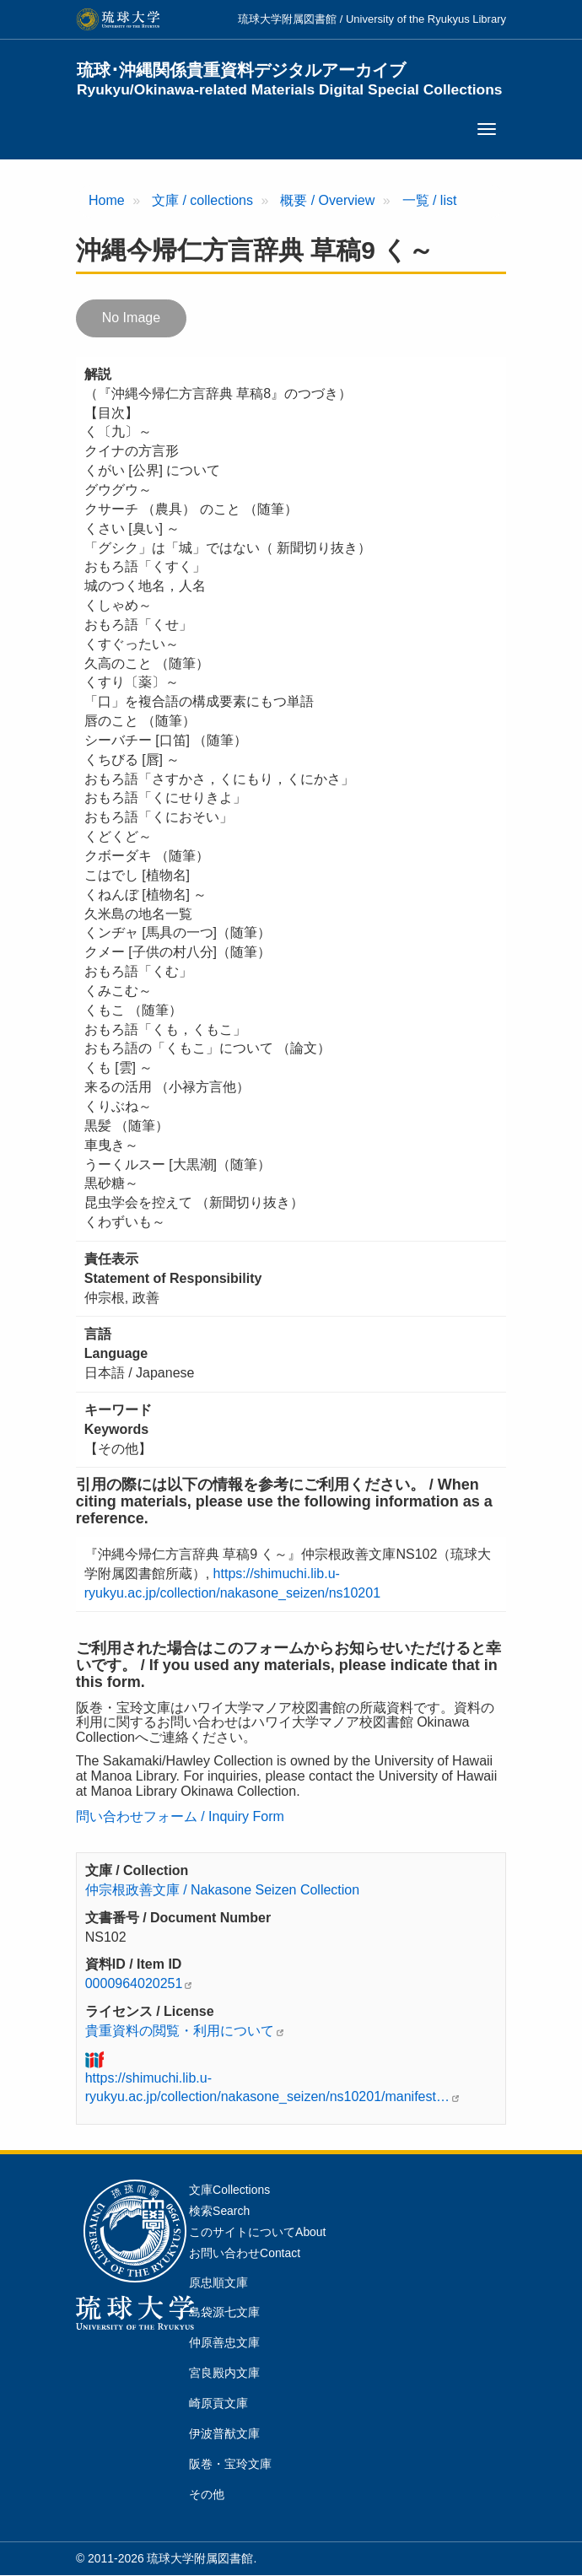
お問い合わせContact (244, 2253)
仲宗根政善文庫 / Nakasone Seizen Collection (222, 1890)
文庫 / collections (202, 200)
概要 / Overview (327, 200)
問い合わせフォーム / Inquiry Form (180, 1816)
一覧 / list (429, 200)
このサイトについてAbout (257, 2232)
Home (107, 200)
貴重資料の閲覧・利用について (179, 2031)
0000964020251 (134, 1983)
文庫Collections (229, 2189)
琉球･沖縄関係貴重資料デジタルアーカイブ (290, 79)
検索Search (219, 2211)
